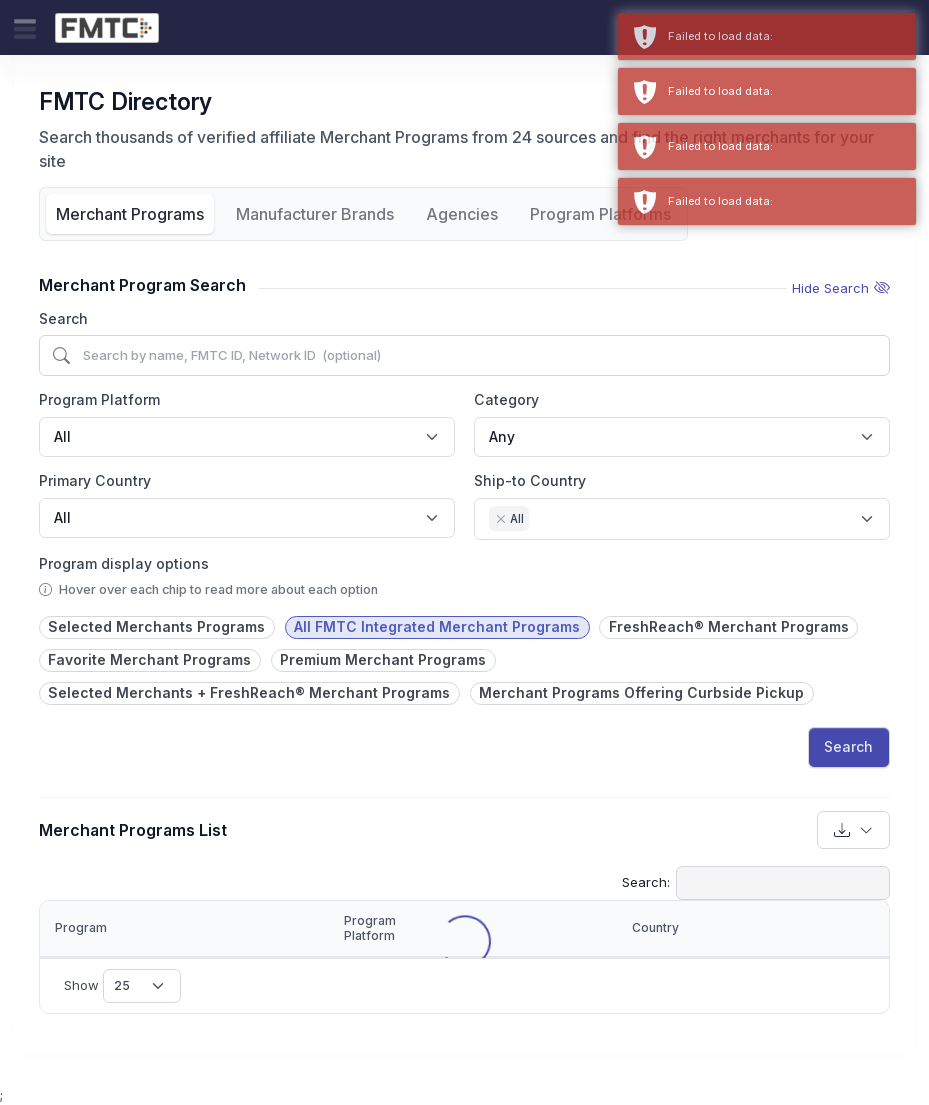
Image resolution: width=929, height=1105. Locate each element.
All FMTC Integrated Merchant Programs (437, 626)
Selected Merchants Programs (156, 626)
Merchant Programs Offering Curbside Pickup (641, 692)
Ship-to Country (530, 480)
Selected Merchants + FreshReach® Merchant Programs (249, 692)
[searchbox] (539, 521)
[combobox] (247, 437)
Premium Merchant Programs (383, 659)
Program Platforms (600, 214)
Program (81, 927)
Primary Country (95, 480)
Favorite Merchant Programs (149, 659)
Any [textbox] (502, 436)
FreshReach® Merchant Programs (729, 626)
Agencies (462, 214)
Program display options (124, 563)
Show (122, 986)
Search (63, 318)
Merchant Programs (130, 214)
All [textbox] (62, 436)
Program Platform (99, 399)
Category (506, 399)
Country (655, 927)
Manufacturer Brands (315, 214)
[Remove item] (500, 519)
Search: (756, 883)
